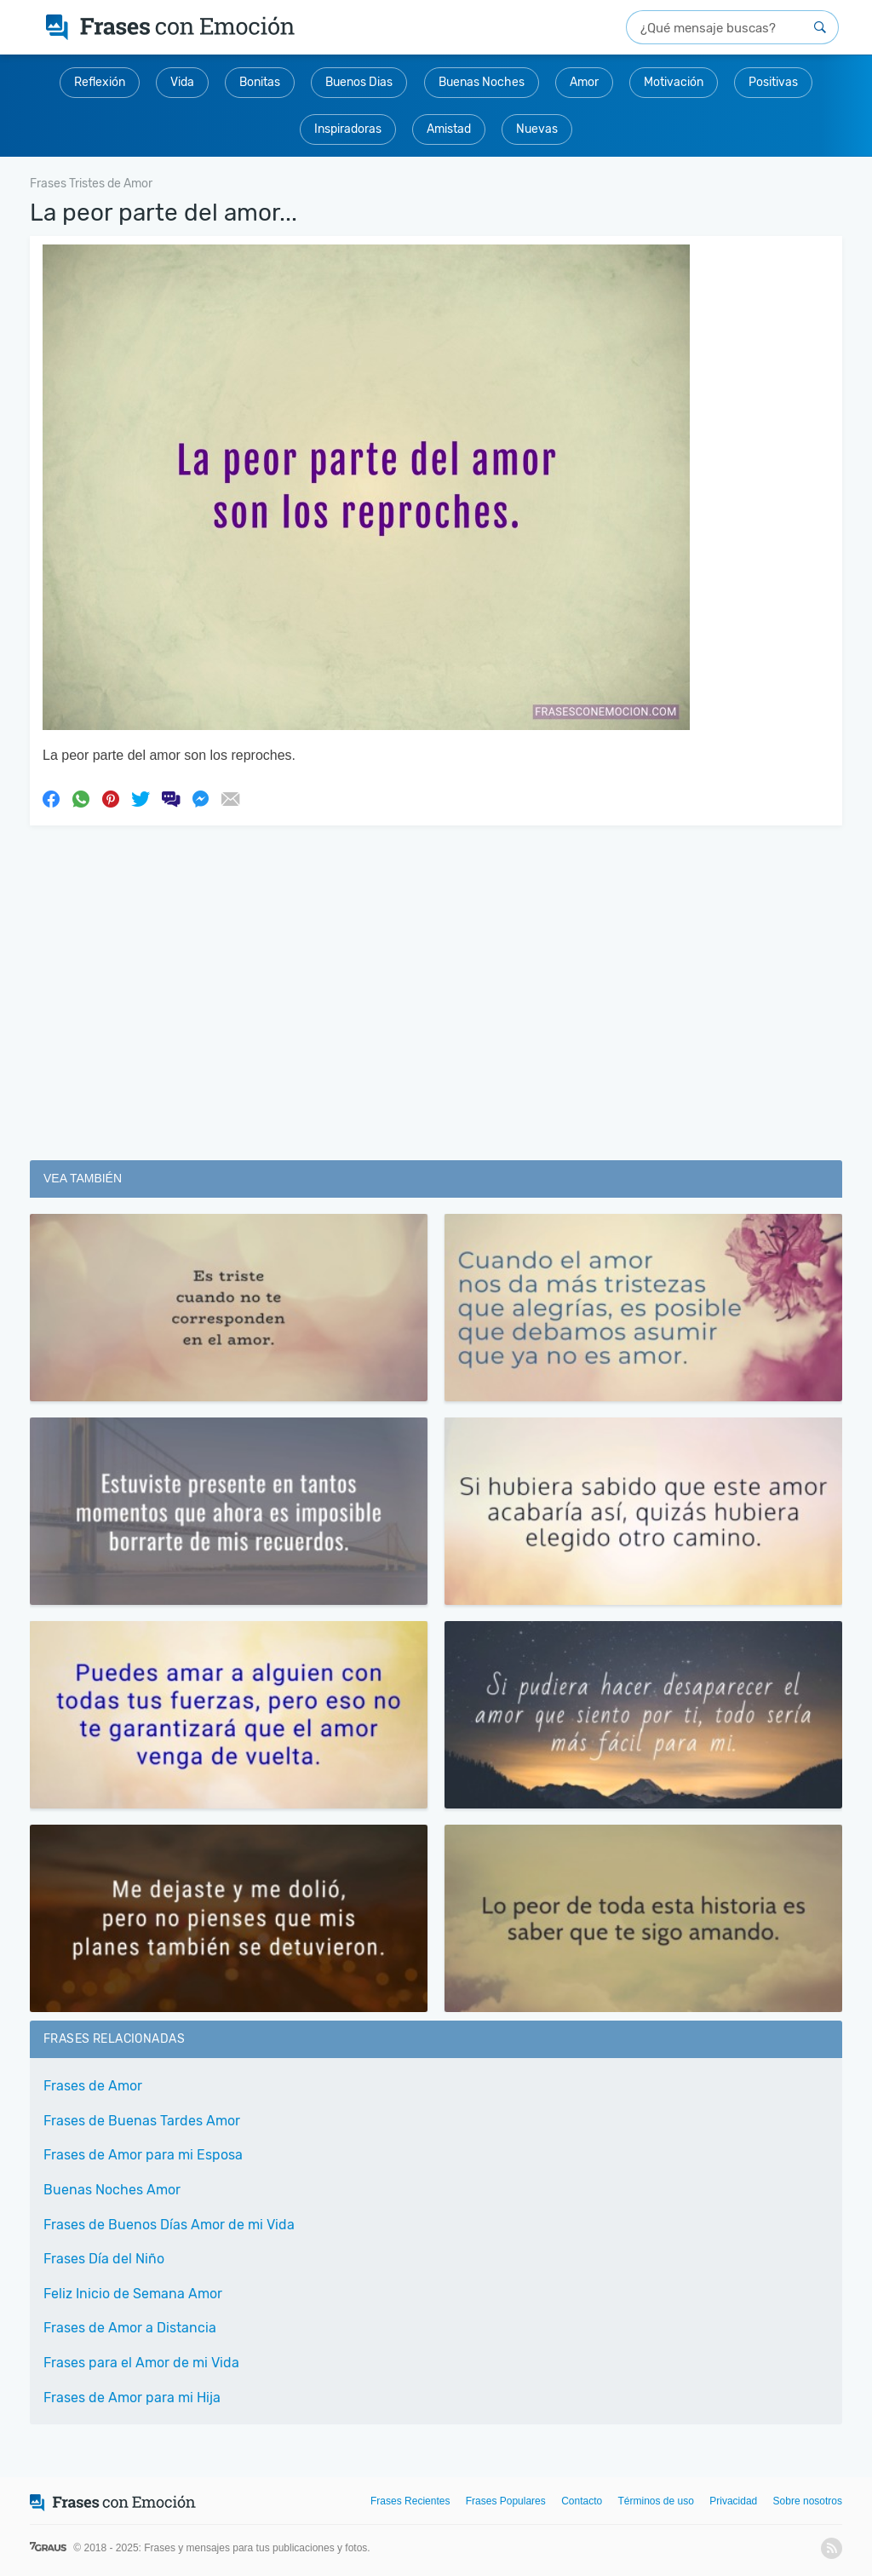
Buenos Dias (359, 82)
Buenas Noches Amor (112, 2190)
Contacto (581, 2501)
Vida (182, 82)
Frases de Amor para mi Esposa (143, 2155)
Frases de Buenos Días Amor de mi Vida (169, 2225)
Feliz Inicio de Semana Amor (132, 2294)
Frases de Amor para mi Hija (132, 2397)
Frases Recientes (410, 2501)
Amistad (449, 129)
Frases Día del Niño (103, 2259)
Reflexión (99, 82)
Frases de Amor (92, 2086)
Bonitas (259, 82)
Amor (584, 82)
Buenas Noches (482, 82)
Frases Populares (506, 2501)
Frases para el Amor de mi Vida (141, 2363)
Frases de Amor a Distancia (129, 2328)
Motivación (673, 82)
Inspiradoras (348, 129)
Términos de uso (656, 2501)
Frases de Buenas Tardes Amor (141, 2121)
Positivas (773, 82)
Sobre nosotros (807, 2501)
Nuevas (537, 129)
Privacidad (733, 2501)
